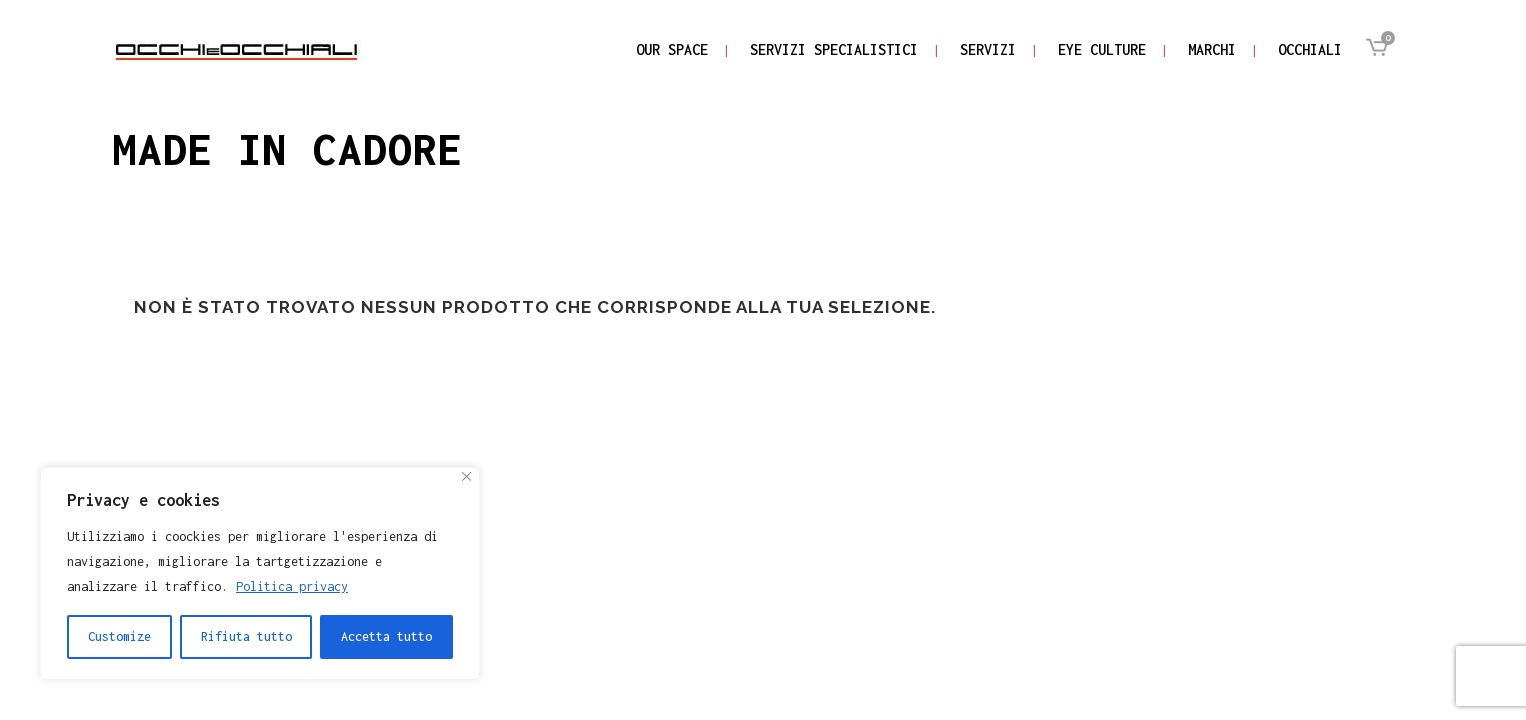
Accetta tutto (386, 636)
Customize (119, 636)
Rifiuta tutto (246, 636)
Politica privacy (292, 586)
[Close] (466, 476)
